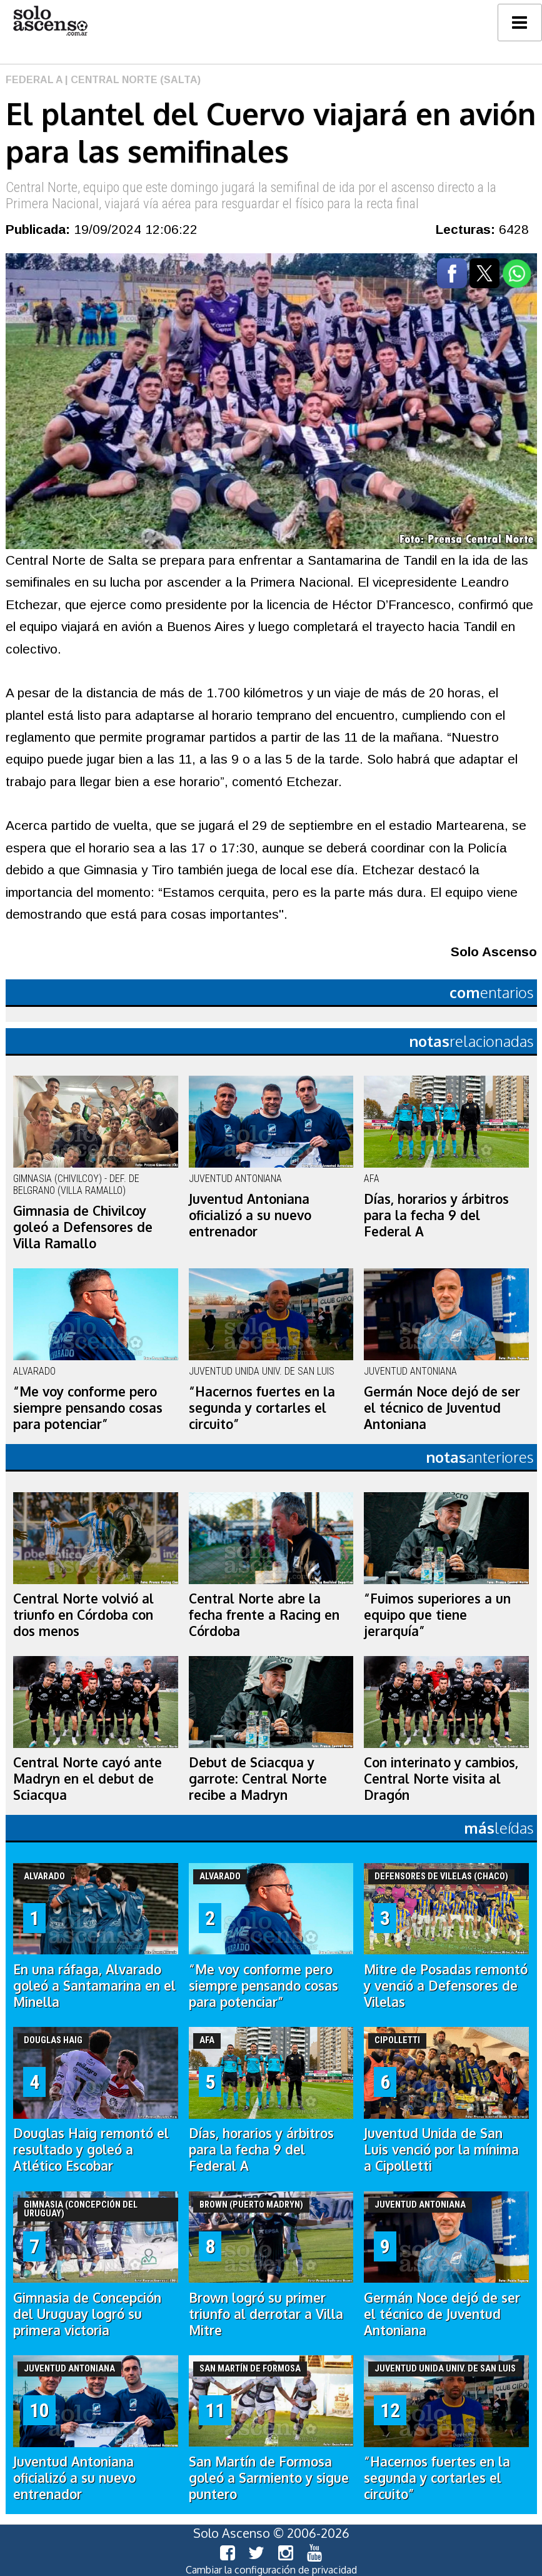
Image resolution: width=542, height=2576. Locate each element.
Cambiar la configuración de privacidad (271, 2569)
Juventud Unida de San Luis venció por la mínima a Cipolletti (441, 2149)
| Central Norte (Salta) (132, 79)
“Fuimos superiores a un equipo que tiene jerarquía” (437, 1614)
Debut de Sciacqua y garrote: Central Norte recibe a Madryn (258, 1778)
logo (50, 21)
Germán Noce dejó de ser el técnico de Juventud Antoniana (442, 1407)
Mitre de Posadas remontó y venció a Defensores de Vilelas (446, 1985)
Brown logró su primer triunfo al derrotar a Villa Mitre (266, 2314)
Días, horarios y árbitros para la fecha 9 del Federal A (436, 1215)
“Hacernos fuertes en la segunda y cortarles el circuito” (262, 1407)
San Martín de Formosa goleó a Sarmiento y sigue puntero (269, 2477)
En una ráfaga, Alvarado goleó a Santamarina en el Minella (94, 1985)
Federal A (34, 79)
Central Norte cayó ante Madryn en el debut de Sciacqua (87, 1778)
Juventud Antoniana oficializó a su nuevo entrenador (250, 1215)
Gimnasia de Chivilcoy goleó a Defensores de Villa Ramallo (83, 1227)
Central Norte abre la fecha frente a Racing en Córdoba (264, 1614)
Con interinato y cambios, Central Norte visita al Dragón (441, 1778)
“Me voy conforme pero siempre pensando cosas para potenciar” (88, 1407)
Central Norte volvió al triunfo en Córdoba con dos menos (83, 1614)
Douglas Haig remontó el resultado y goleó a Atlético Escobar (91, 2149)
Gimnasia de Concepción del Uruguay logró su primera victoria (87, 2314)
